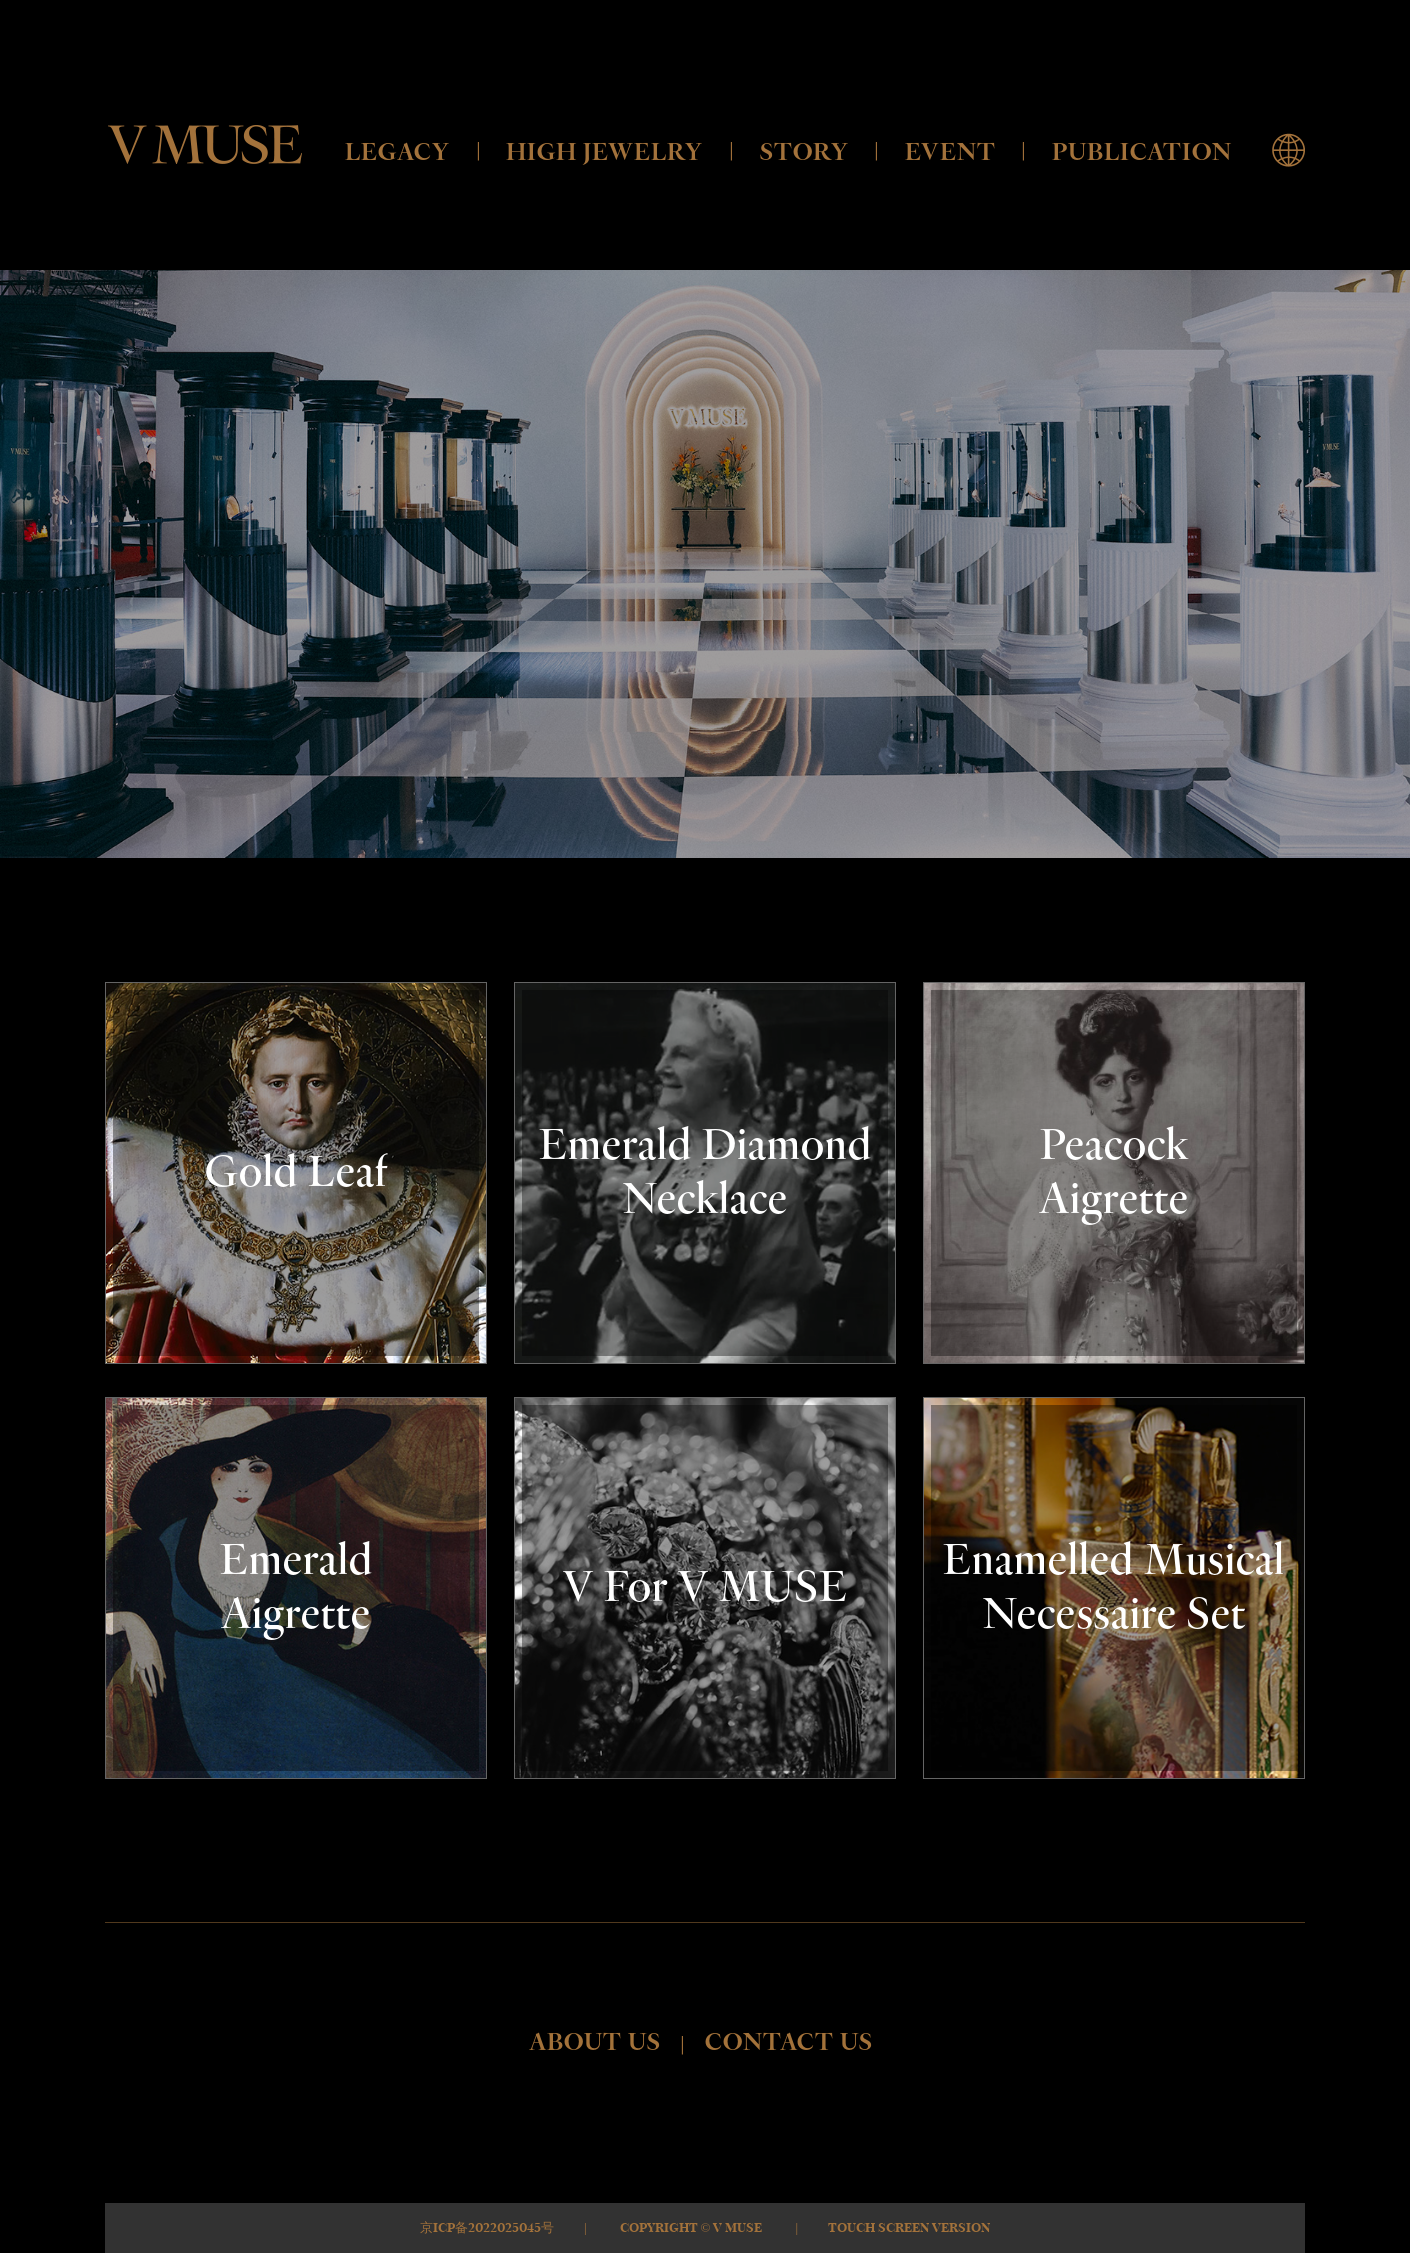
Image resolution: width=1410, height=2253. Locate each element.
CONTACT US (789, 2042)
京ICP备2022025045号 (487, 2227)
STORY (804, 152)
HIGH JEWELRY (604, 152)
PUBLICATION (1142, 152)
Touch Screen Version (909, 2227)
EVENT (950, 152)
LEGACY (397, 152)
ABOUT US (595, 2042)
